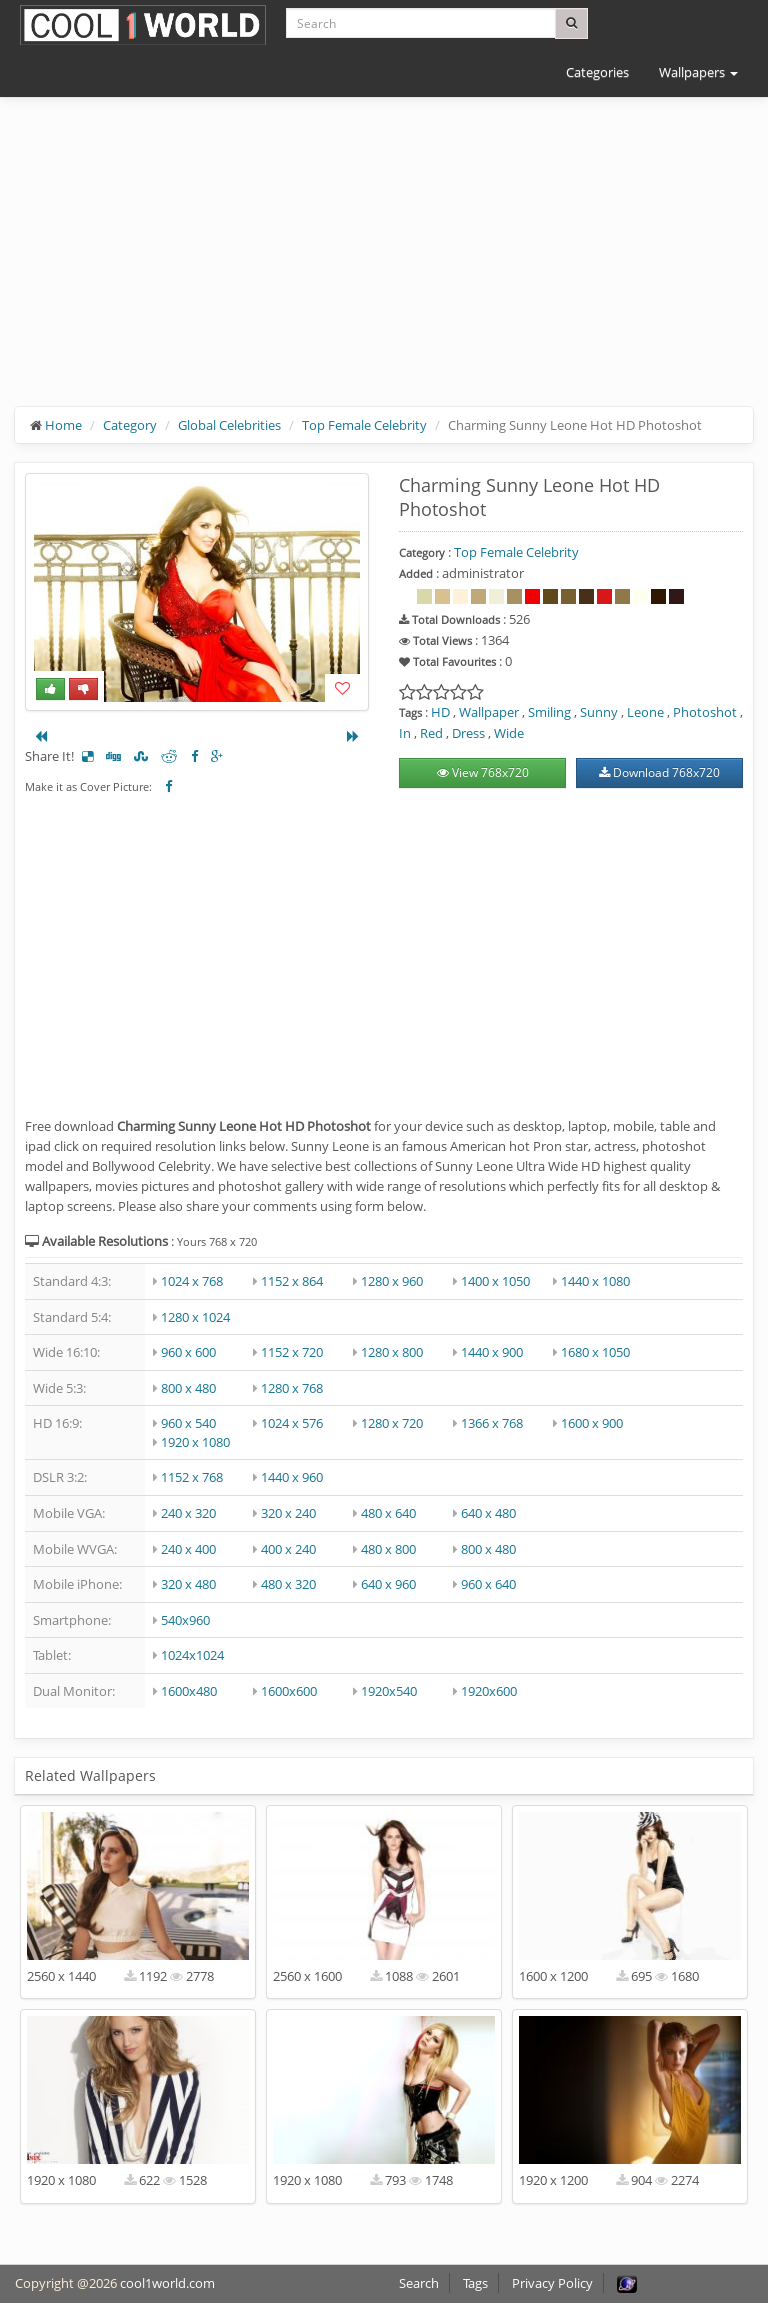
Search (419, 2283)
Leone (645, 712)
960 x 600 (188, 1352)
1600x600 (289, 1691)
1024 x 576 (292, 1423)
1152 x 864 (292, 1281)
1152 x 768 (192, 1477)
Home (63, 425)
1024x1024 (192, 1655)
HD (440, 712)
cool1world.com (167, 2283)
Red (431, 733)
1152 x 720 (292, 1352)
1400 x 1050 (495, 1281)
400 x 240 (288, 1549)
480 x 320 (288, 1584)
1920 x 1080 (195, 1442)
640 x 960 (388, 1584)
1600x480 (189, 1691)
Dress (468, 733)
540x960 (185, 1620)
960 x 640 (488, 1584)
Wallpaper (489, 712)
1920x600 (489, 1691)
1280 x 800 (392, 1352)
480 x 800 (388, 1549)
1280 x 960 (392, 1281)
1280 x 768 (292, 1388)
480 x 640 (388, 1513)
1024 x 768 (192, 1281)
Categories (597, 72)
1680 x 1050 (595, 1352)
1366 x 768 (492, 1423)
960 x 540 (188, 1423)
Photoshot (705, 712)
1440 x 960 (292, 1477)
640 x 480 (488, 1513)
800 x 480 (188, 1388)
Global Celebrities (229, 425)
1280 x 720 (392, 1423)
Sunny (599, 712)
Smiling (549, 712)
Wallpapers (698, 72)
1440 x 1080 (595, 1281)
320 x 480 (188, 1584)
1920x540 (389, 1691)
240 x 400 (188, 1549)
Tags (475, 2283)
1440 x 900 (492, 1352)
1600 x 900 (592, 1423)
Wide (509, 733)
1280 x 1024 (195, 1317)
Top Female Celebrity (364, 425)
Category (130, 425)
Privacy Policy (552, 2283)
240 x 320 (188, 1513)
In (405, 733)
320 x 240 (288, 1513)
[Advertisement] (384, 267)
